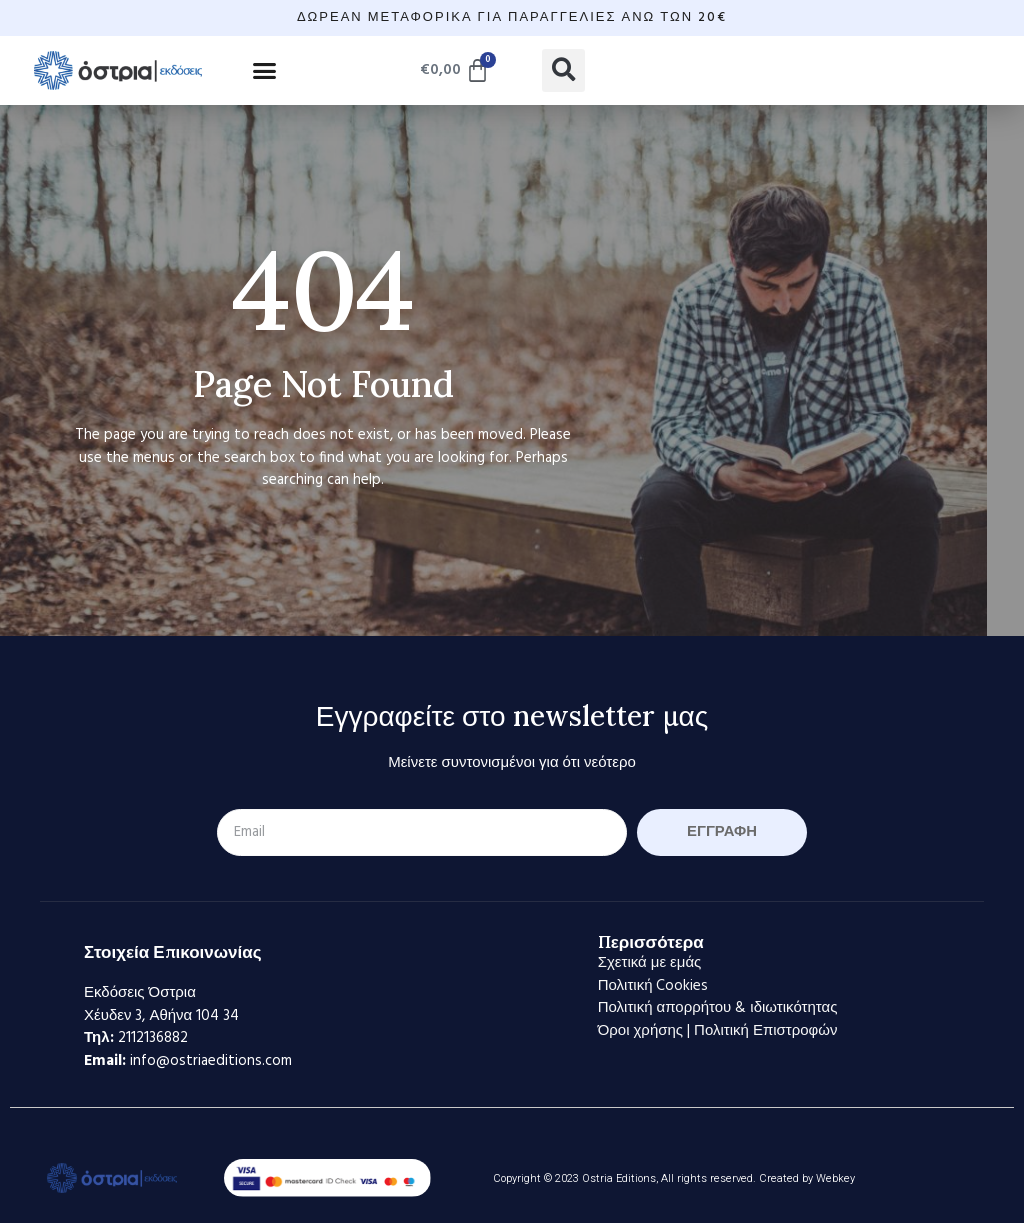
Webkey (835, 1178)
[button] (265, 70)
